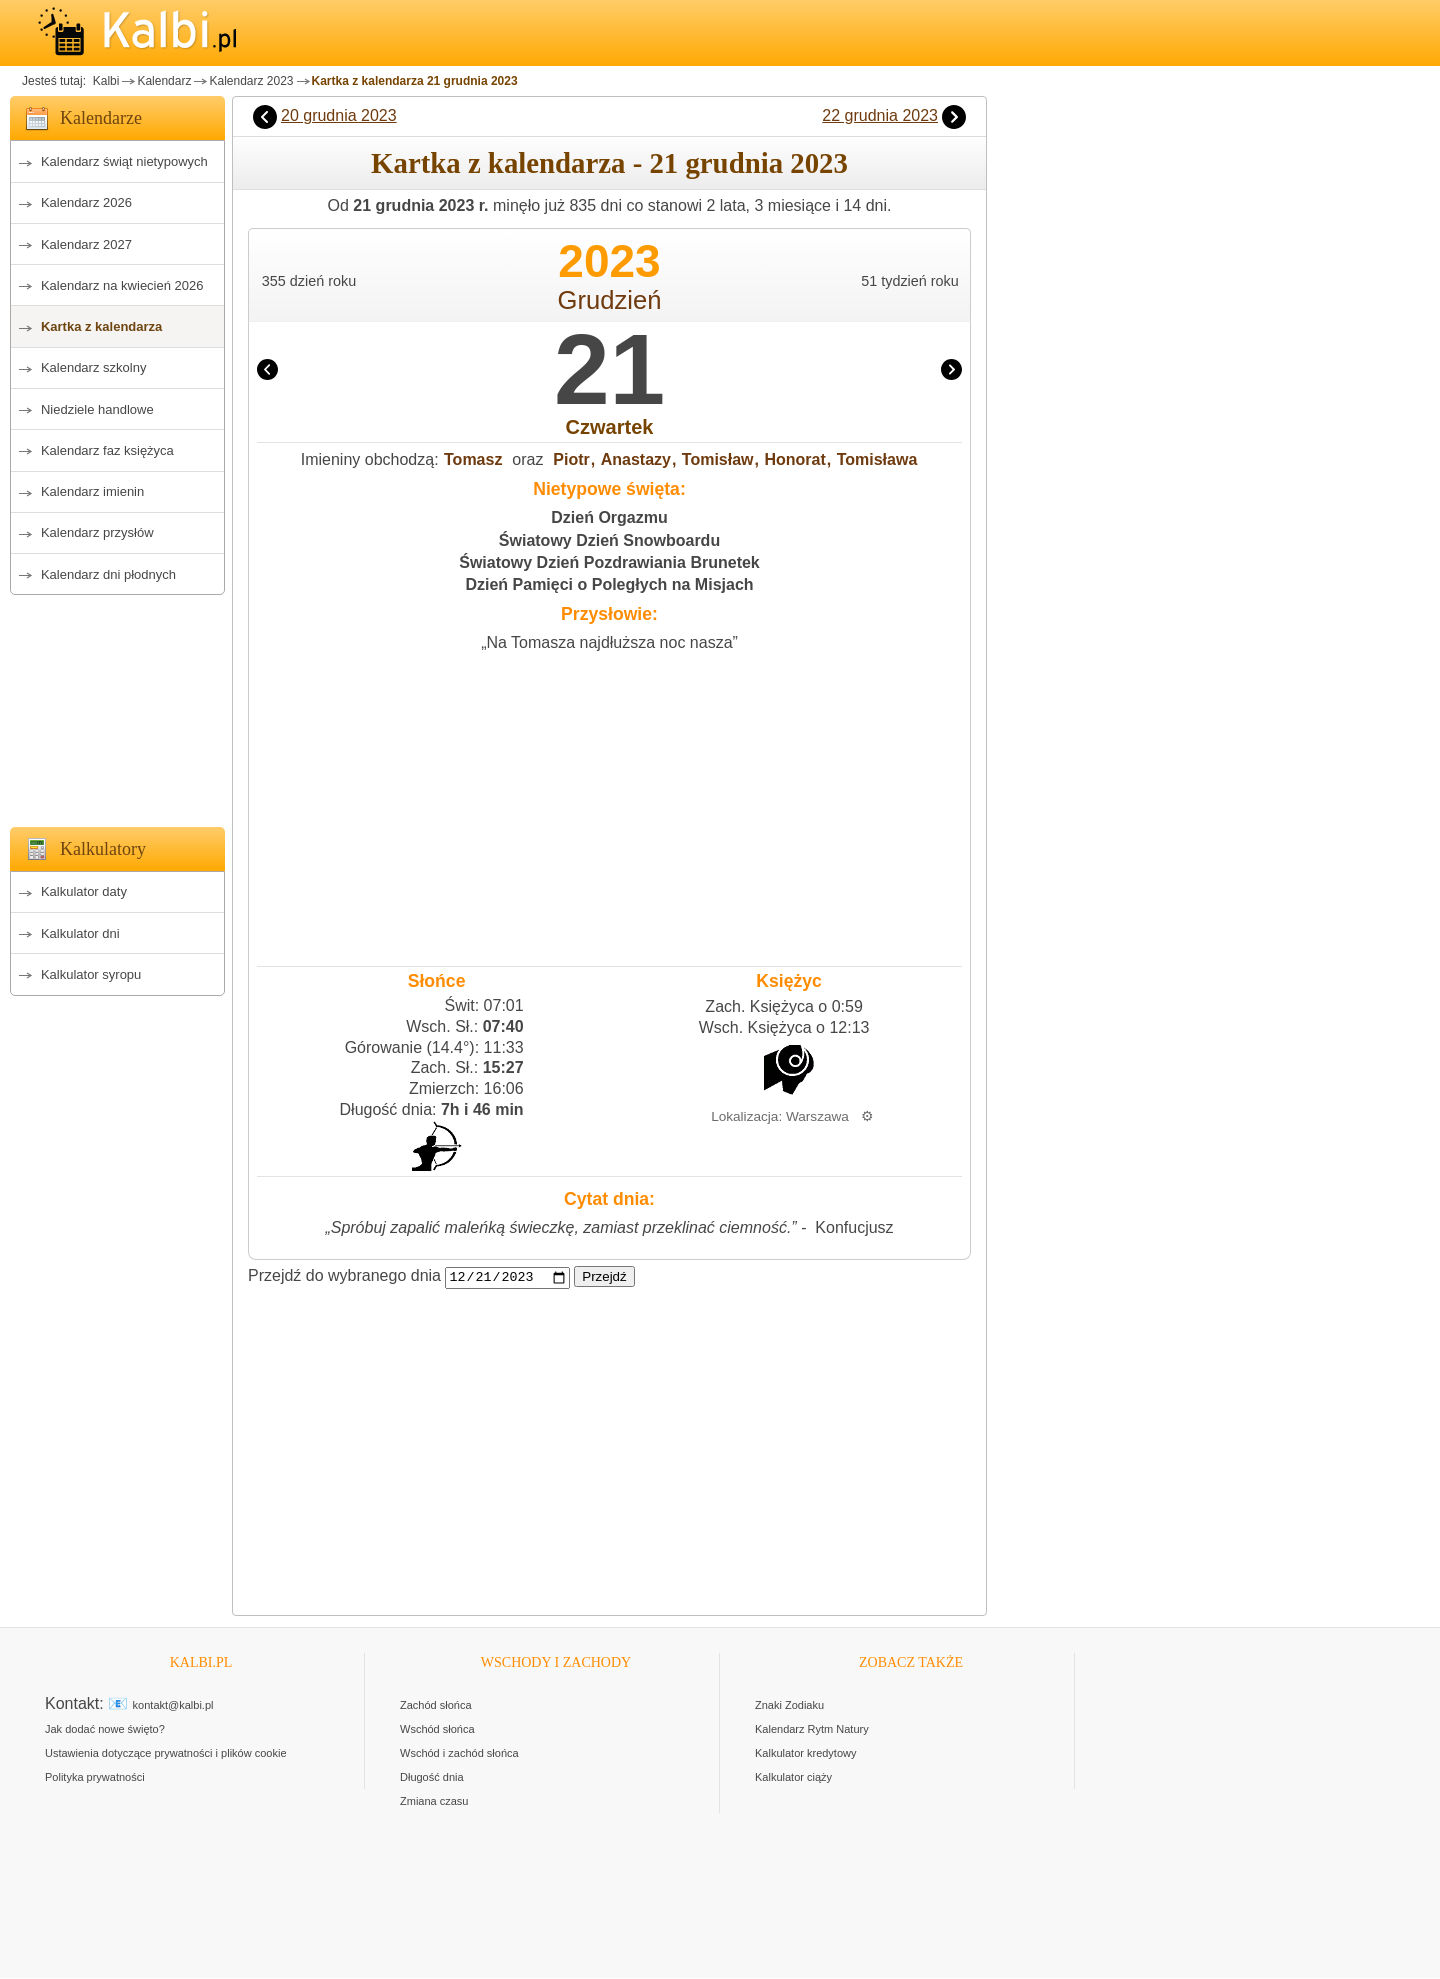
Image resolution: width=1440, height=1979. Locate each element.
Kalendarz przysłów (97, 532)
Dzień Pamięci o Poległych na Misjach (609, 584)
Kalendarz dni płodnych (108, 574)
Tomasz (473, 459)
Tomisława (877, 459)
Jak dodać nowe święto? (105, 1730)
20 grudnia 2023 (339, 115)
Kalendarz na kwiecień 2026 (122, 285)
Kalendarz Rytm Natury (812, 1730)
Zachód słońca (436, 1706)
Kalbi (104, 81)
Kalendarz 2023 (251, 81)
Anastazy (636, 459)
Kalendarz (164, 81)
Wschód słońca (437, 1730)
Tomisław (718, 459)
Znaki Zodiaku (789, 1706)
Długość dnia (432, 1778)
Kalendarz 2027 (86, 244)
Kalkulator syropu (91, 974)
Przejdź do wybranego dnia (344, 1276)
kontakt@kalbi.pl (173, 1706)
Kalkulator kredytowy (806, 1754)
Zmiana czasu (434, 1802)
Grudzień (610, 300)
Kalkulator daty (84, 891)
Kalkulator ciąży (793, 1778)
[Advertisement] (117, 705)
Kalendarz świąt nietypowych (124, 161)
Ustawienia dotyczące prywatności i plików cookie (166, 1754)
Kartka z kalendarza (101, 326)
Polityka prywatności (95, 1778)
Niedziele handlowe (97, 409)
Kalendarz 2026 (86, 202)
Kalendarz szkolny (94, 367)
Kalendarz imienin (92, 491)
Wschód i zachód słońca (459, 1754)
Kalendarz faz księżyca (107, 450)
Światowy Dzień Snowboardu (609, 540)
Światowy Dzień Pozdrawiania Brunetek (609, 562)
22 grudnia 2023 (880, 115)
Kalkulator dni (80, 933)
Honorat (794, 459)
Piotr (571, 459)
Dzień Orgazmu (609, 517)
